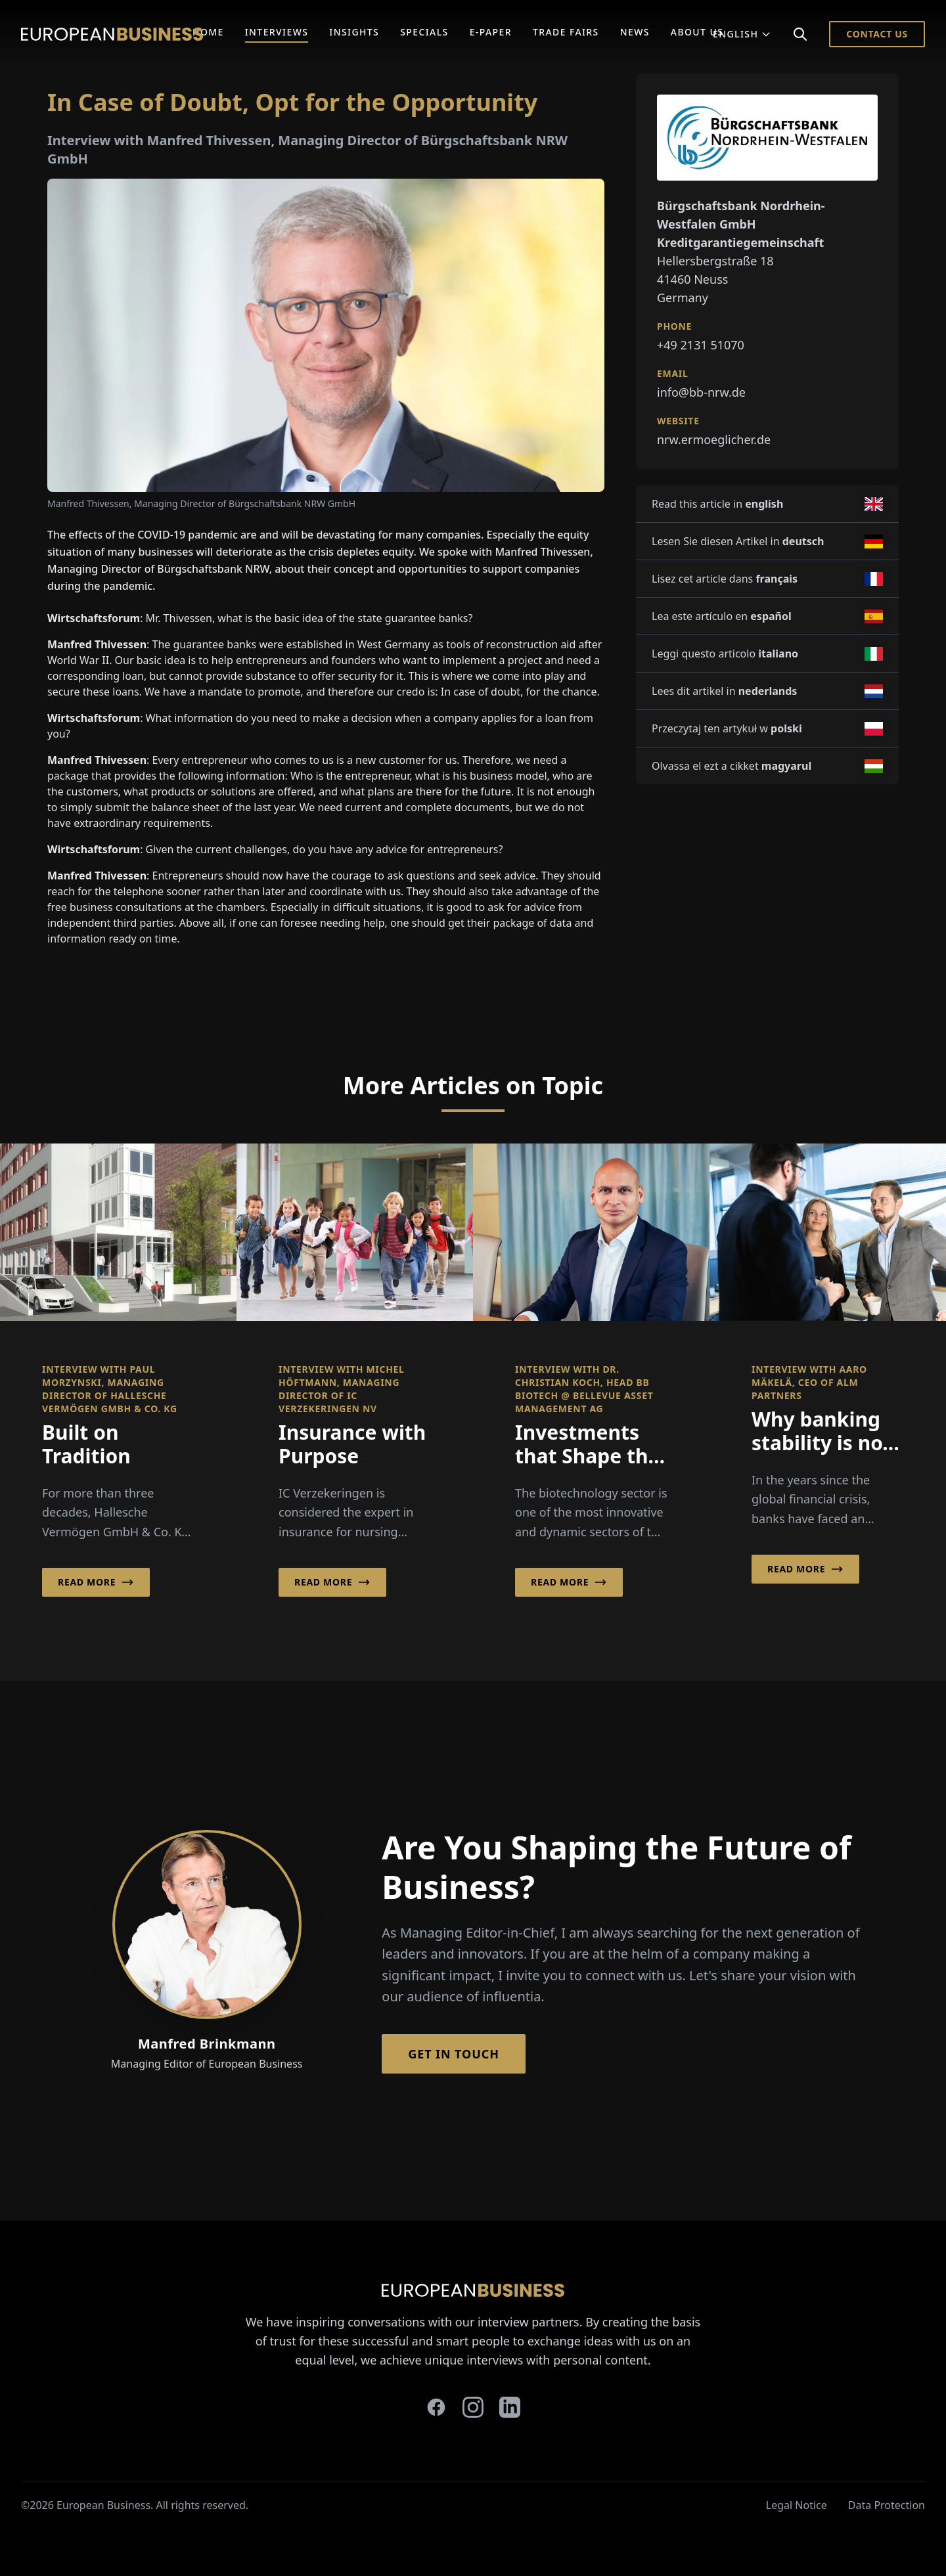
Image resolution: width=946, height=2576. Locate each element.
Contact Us (877, 34)
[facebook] (436, 2407)
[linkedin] (509, 2407)
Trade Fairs (566, 32)
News (635, 32)
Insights (354, 32)
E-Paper (491, 32)
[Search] (800, 34)
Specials (424, 32)
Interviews (277, 32)
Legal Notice (796, 2505)
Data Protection (886, 2505)
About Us (697, 32)
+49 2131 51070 (700, 345)
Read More (96, 1582)
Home (208, 32)
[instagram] (473, 2407)
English (742, 34)
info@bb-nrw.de (701, 392)
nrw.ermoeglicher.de (714, 439)
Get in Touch (453, 2054)
